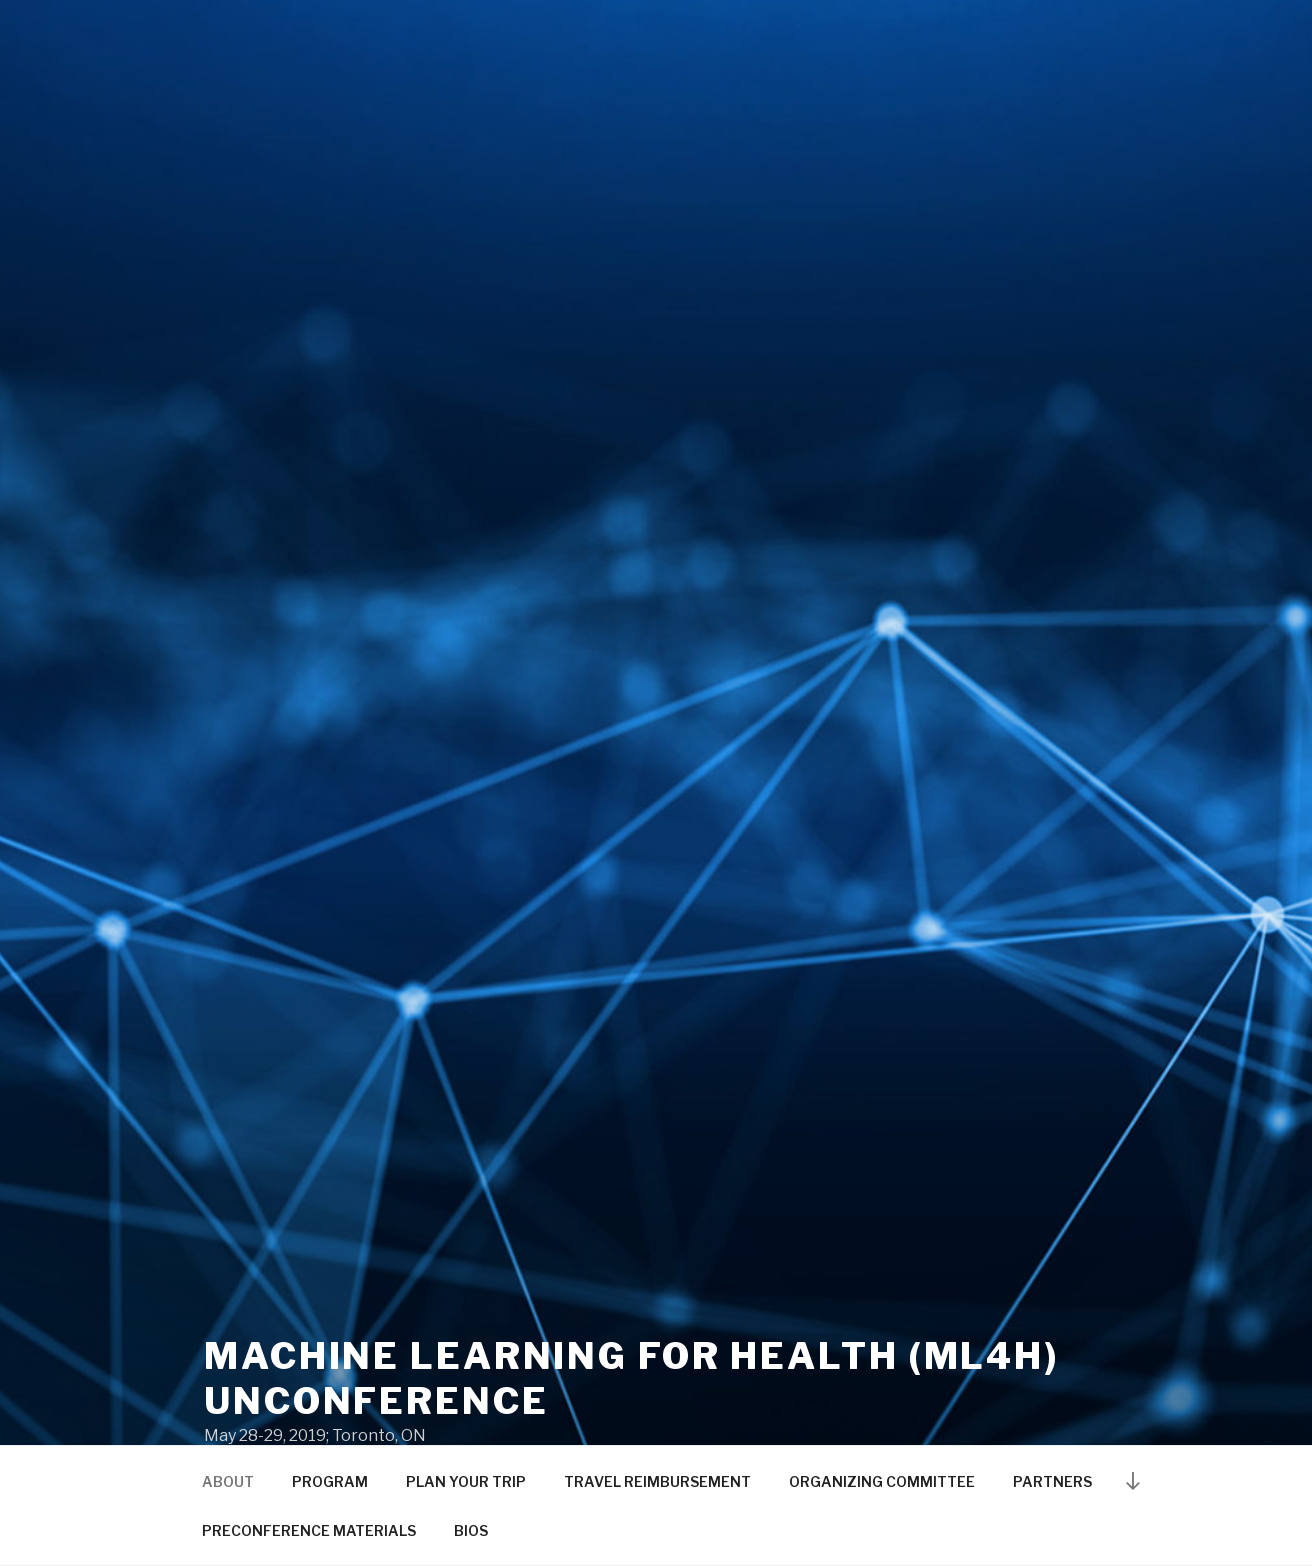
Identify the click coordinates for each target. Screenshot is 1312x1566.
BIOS (471, 1530)
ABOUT (228, 1481)
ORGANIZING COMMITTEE (882, 1481)
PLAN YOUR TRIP (466, 1481)
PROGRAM (330, 1481)
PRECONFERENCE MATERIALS (309, 1530)
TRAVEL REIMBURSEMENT (657, 1481)
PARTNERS (1052, 1481)
